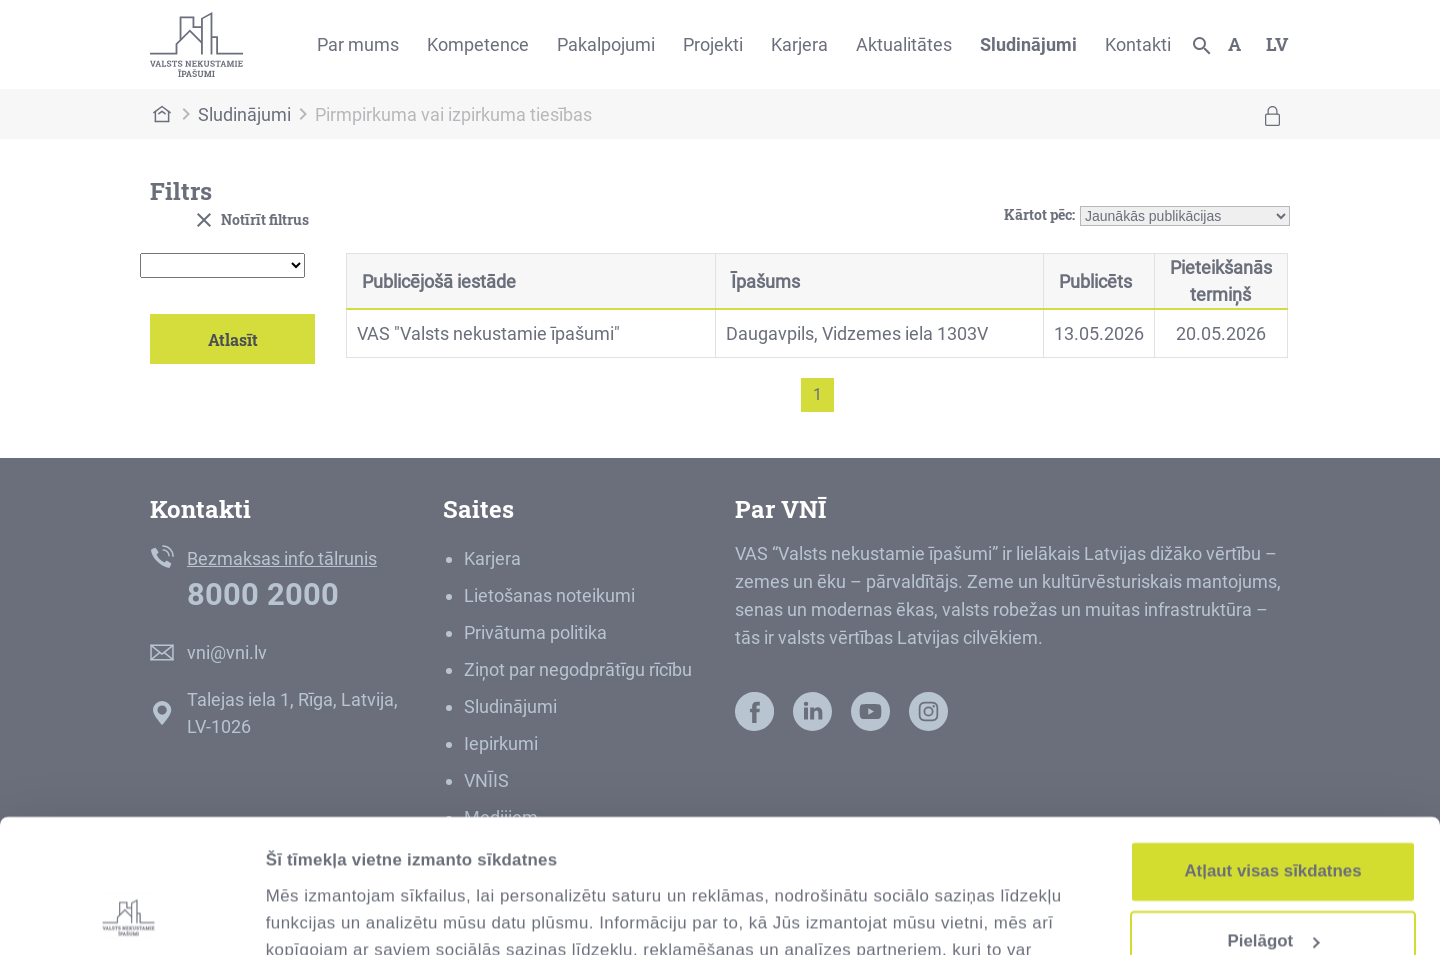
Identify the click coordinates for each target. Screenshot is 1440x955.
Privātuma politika (535, 632)
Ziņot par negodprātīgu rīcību (578, 669)
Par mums (358, 44)
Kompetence (478, 44)
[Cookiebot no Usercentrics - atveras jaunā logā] (129, 914)
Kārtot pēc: (1039, 211)
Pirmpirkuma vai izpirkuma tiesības (453, 114)
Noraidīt (1273, 886)
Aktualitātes (904, 44)
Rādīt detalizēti (326, 913)
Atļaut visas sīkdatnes (1272, 746)
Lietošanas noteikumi (549, 595)
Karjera (799, 44)
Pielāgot (1274, 816)
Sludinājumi (1028, 44)
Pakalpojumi (606, 44)
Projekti (713, 44)
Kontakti (1138, 44)
